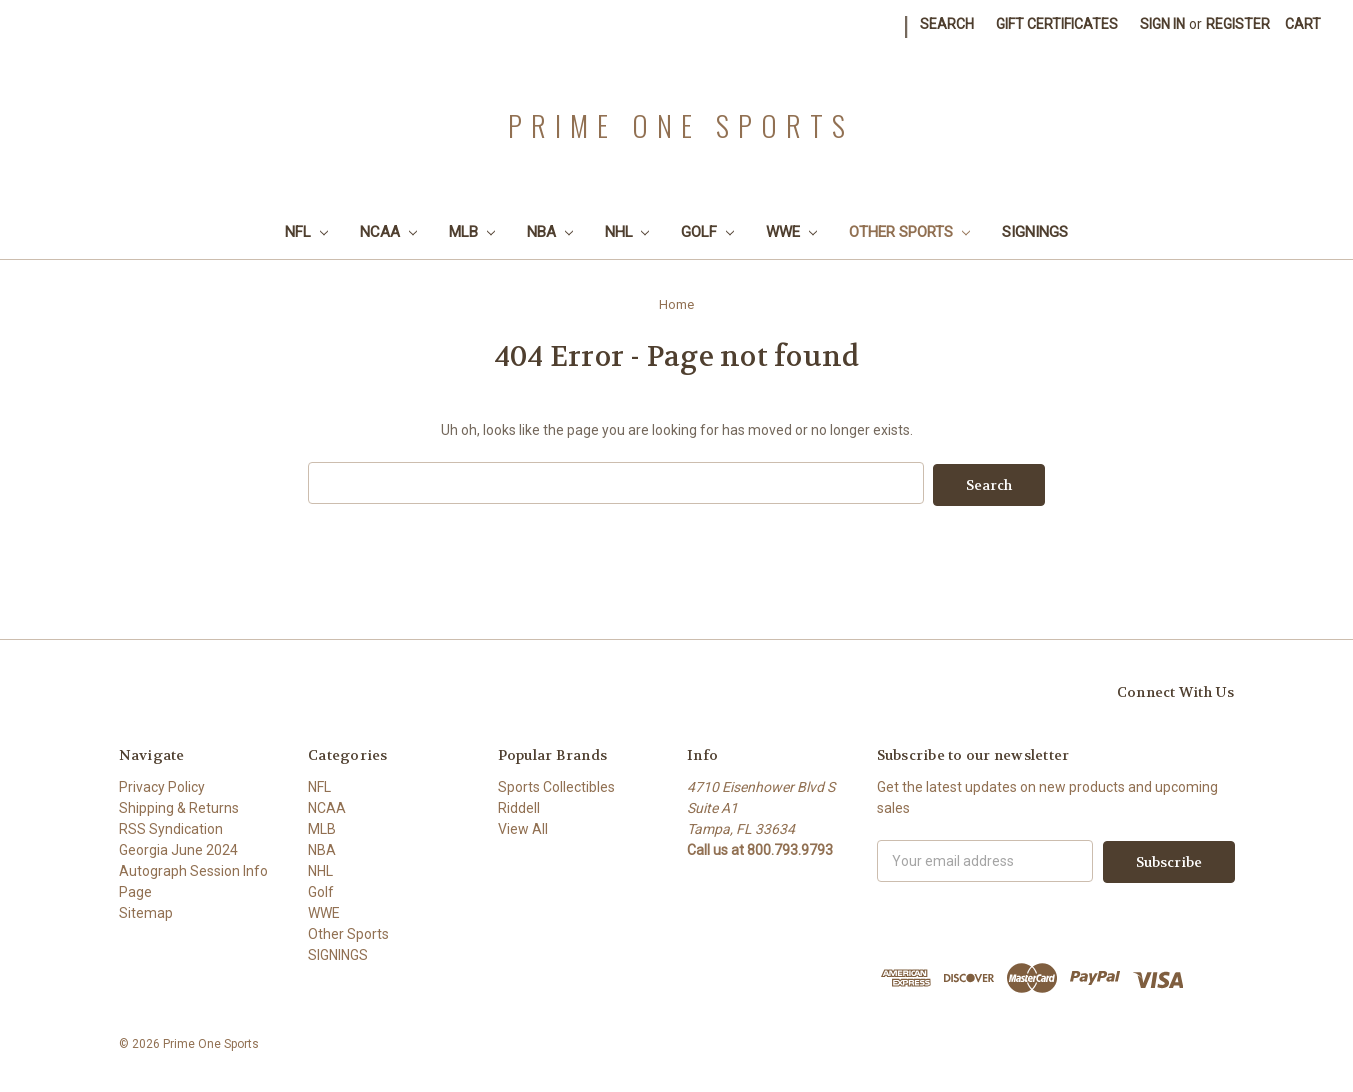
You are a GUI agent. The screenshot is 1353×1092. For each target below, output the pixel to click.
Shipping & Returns (179, 806)
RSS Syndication (171, 827)
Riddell (519, 806)
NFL (306, 232)
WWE (791, 232)
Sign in (1162, 24)
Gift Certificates (1057, 24)
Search (947, 24)
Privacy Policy (162, 785)
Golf (707, 232)
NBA (550, 232)
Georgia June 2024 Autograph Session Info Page (193, 869)
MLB (472, 232)
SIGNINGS (1035, 232)
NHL (627, 232)
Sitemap (146, 911)
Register (1238, 24)
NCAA (388, 232)
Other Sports (909, 232)
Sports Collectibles (556, 785)
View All (523, 827)
